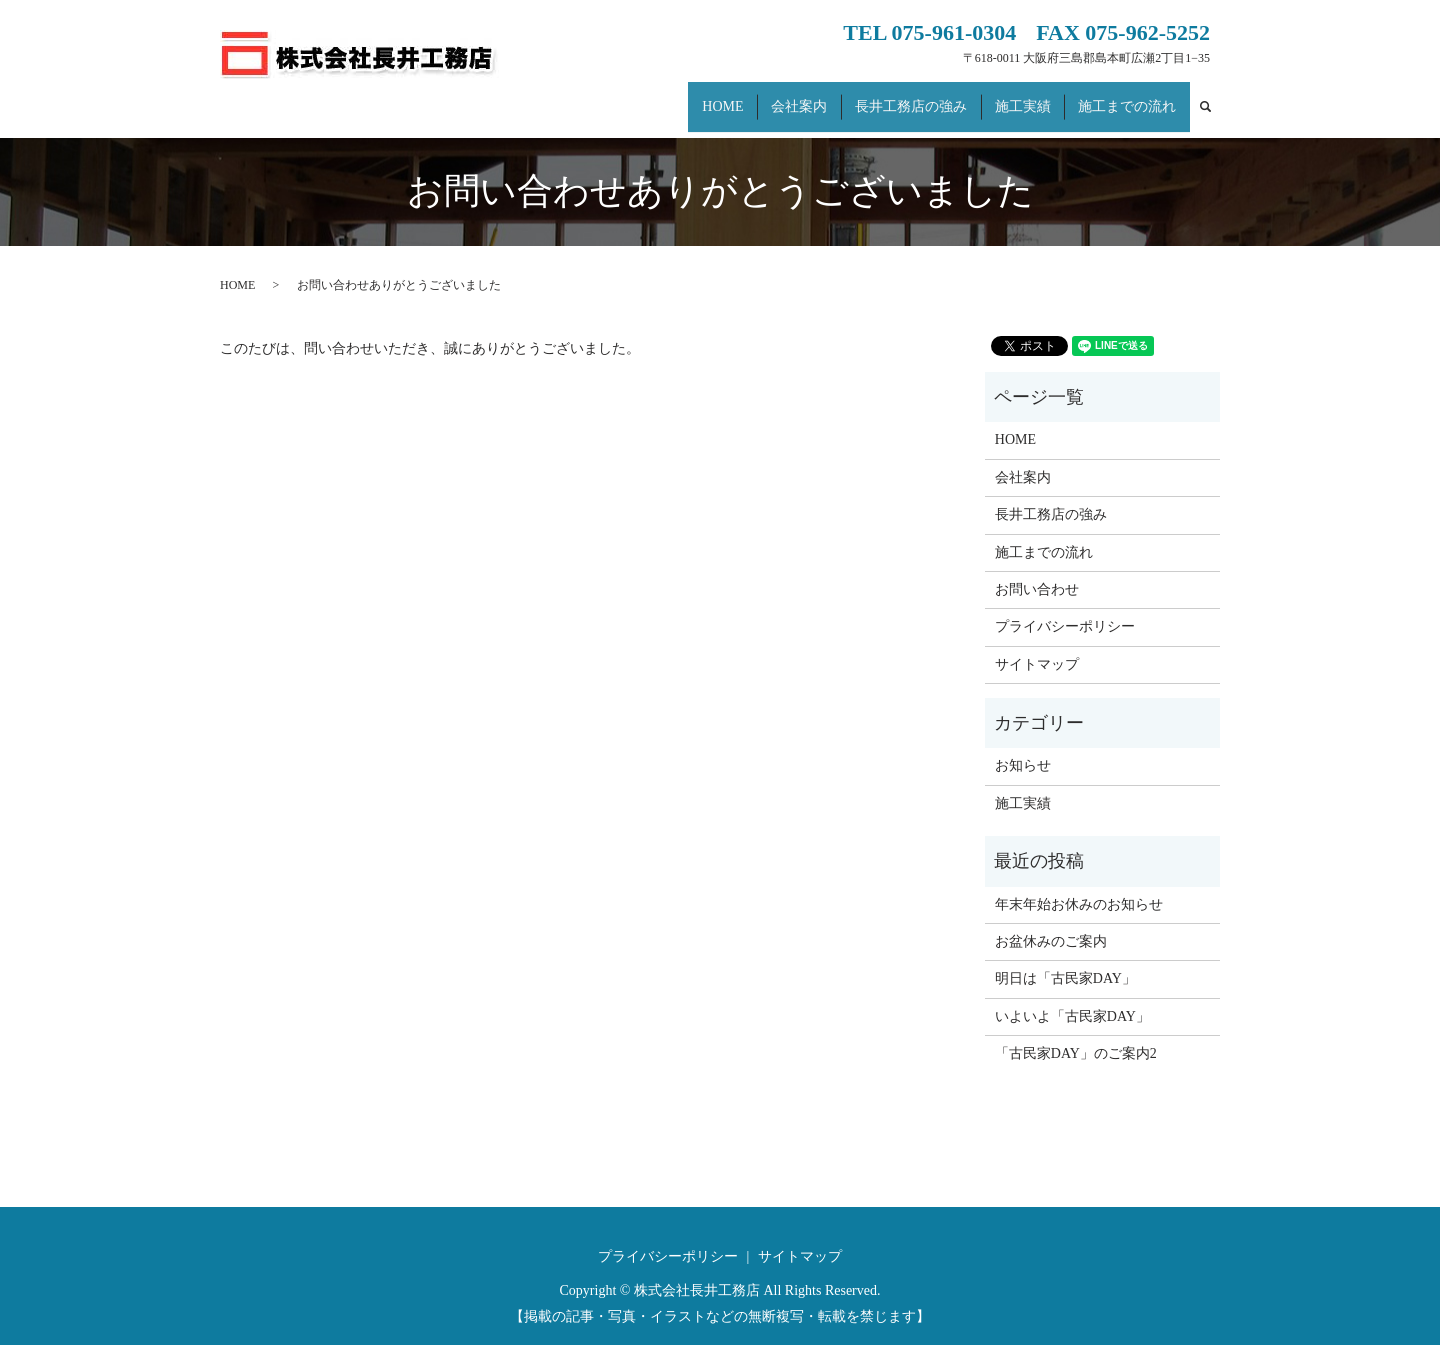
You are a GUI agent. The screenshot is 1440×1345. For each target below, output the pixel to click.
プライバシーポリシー (1065, 607)
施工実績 (1035, 96)
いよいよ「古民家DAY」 (1072, 997)
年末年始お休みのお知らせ (1079, 884)
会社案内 (827, 96)
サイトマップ (1037, 645)
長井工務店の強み (931, 96)
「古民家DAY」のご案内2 (1076, 1034)
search (1215, 97)
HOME (759, 96)
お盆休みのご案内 (1051, 922)
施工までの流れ (1131, 96)
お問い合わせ (1037, 570)
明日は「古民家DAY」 (1065, 959)
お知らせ (1023, 746)
